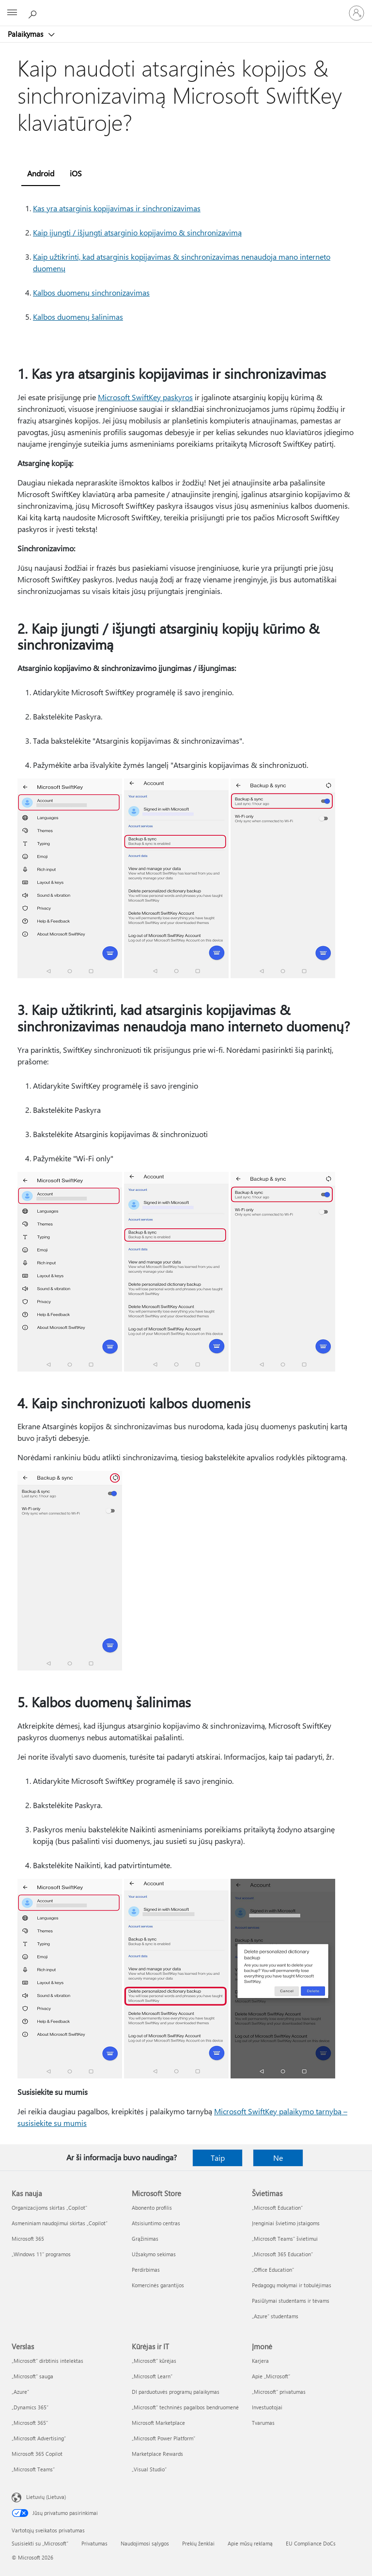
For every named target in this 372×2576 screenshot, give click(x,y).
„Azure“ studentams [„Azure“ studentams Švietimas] (275, 2316)
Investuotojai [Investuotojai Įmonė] (267, 2407)
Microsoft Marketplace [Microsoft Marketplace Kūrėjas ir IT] (158, 2422)
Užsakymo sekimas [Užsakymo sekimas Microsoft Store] (154, 2254)
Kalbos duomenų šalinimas (78, 317)
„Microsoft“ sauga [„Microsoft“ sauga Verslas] (32, 2376)
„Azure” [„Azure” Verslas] (20, 2391)
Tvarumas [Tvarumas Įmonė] (263, 2422)
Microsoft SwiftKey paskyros (145, 397)
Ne (278, 2158)
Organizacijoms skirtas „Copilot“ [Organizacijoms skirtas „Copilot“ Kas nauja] (49, 2207)
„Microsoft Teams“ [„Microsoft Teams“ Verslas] (33, 2469)
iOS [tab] (76, 173)
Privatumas (94, 2543)
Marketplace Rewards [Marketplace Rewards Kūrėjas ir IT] (157, 2453)
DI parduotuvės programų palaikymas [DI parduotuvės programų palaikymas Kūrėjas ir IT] (175, 2391)
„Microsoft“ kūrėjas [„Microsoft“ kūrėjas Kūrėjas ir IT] (154, 2360)
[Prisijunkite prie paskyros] (356, 13)
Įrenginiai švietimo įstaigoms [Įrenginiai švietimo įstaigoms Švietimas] (286, 2223)
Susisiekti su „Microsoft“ (40, 2543)
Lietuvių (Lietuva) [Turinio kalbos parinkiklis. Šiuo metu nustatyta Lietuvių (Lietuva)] (46, 2496)
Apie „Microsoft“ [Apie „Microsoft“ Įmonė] (271, 2376)
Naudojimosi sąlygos (145, 2543)
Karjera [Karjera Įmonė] (260, 2360)
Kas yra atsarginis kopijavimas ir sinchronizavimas (117, 208)
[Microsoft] (185, 7)
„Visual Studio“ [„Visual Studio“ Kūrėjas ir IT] (149, 2469)
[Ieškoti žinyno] (34, 12)
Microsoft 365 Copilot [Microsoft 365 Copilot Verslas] (37, 2453)
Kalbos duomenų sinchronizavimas (91, 292)
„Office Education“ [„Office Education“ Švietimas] (273, 2269)
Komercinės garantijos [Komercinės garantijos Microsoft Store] (158, 2285)
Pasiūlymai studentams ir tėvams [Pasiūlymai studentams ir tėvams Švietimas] (290, 2300)
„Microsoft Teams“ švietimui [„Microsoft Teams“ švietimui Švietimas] (285, 2238)
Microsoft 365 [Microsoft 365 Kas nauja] (28, 2238)
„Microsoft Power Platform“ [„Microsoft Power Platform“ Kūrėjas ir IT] (163, 2438)
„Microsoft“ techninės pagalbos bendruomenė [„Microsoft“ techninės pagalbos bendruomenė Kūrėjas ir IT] (185, 2407)
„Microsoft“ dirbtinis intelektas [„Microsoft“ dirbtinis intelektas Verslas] (47, 2360)
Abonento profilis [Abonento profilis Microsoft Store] (152, 2207)
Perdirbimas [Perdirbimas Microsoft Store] (146, 2269)
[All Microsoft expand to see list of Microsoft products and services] (12, 13)
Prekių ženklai (198, 2543)
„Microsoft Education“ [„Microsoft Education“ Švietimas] (277, 2207)
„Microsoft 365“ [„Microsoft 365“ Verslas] (30, 2422)
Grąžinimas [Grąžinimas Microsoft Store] (145, 2238)
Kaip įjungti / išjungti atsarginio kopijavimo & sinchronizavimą (137, 232)
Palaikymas (26, 34)
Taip (218, 2158)
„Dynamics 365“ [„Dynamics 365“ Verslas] (30, 2407)
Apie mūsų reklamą (250, 2543)
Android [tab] (40, 173)
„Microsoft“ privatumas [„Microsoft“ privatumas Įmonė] (279, 2391)
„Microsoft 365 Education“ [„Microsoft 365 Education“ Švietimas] (282, 2254)
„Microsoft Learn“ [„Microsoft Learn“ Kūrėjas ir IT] (152, 2376)
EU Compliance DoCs (311, 2543)
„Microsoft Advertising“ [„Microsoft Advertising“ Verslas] (39, 2438)
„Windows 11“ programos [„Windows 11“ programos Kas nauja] (41, 2254)
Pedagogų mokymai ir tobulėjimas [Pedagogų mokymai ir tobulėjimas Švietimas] (291, 2285)
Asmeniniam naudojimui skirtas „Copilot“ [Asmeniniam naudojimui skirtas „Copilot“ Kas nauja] (60, 2223)
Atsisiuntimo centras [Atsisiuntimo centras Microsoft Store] (156, 2223)
